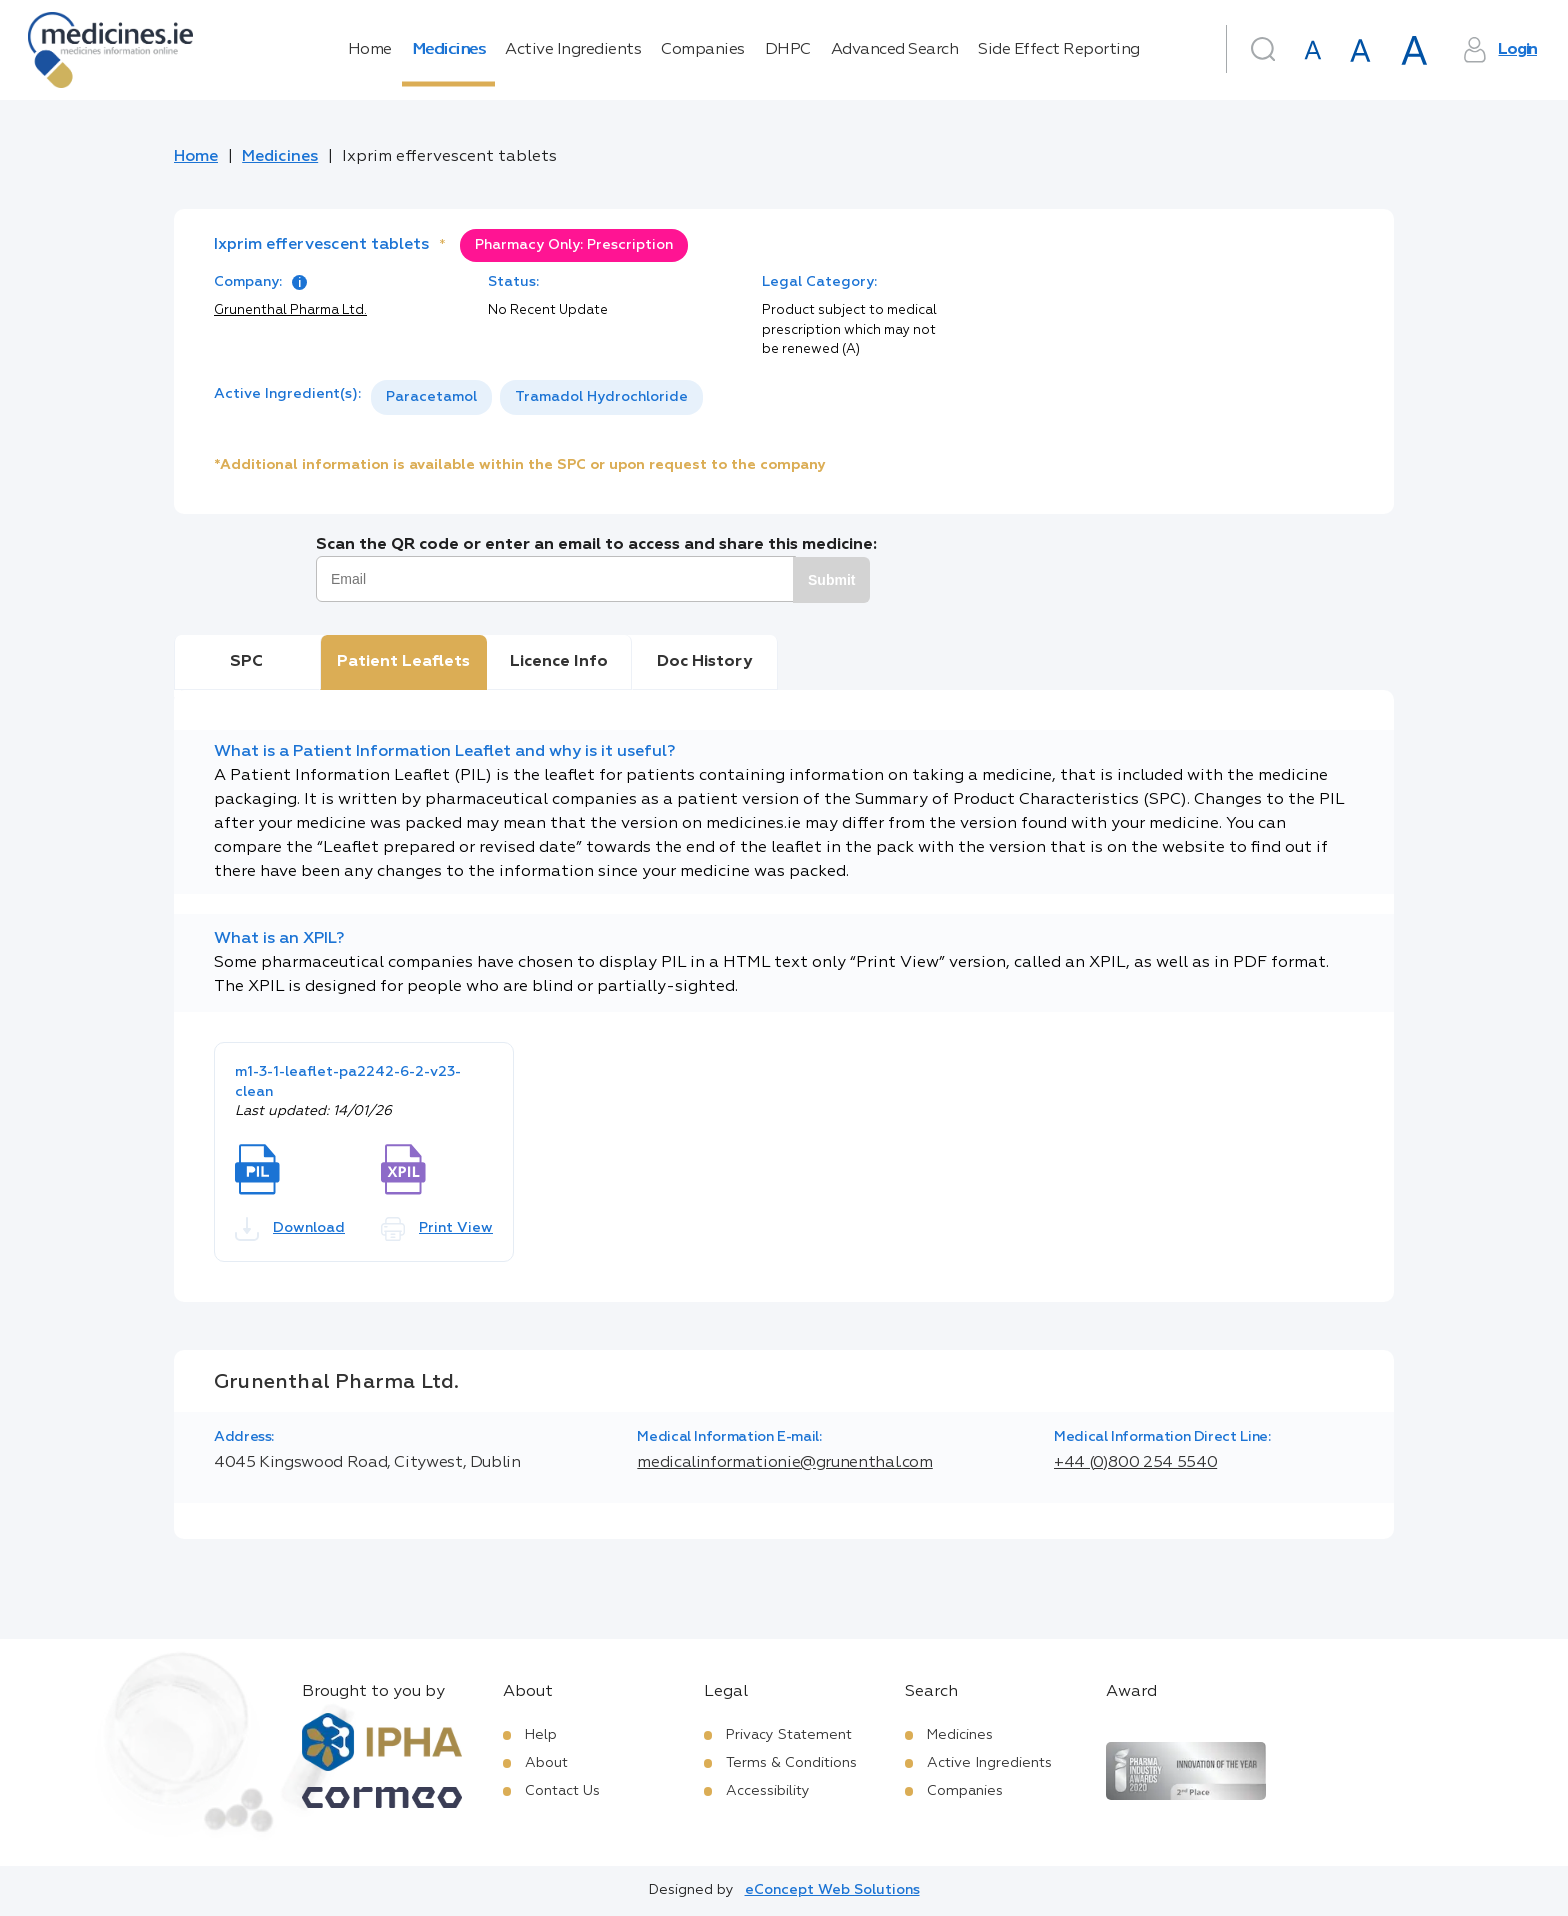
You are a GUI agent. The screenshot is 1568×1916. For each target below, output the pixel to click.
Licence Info (559, 662)
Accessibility (768, 1791)
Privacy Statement (789, 1735)
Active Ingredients (573, 50)
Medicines (449, 50)
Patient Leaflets (403, 662)
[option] (431, 397)
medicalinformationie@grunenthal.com (784, 1463)
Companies (703, 50)
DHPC (788, 50)
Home (370, 50)
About (546, 1763)
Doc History (704, 662)
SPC (246, 662)
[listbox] (537, 397)
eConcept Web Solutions (832, 1890)
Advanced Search (895, 50)
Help (541, 1735)
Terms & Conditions (791, 1763)
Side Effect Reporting (1059, 50)
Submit (831, 580)
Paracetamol (431, 397)
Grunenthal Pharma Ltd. (290, 310)
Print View (437, 1229)
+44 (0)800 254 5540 (1135, 1463)
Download (290, 1229)
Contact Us (562, 1791)
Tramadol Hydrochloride (601, 397)
